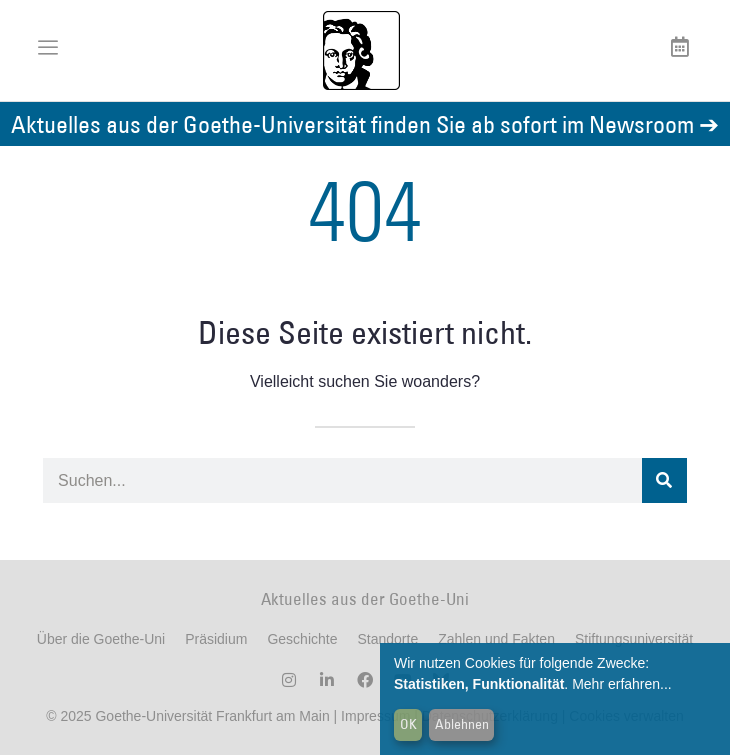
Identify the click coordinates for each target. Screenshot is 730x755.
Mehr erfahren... (622, 684)
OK (408, 724)
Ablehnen (462, 724)
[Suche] (664, 480)
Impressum (373, 716)
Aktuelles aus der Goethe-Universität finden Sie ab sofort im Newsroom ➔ (365, 123)
